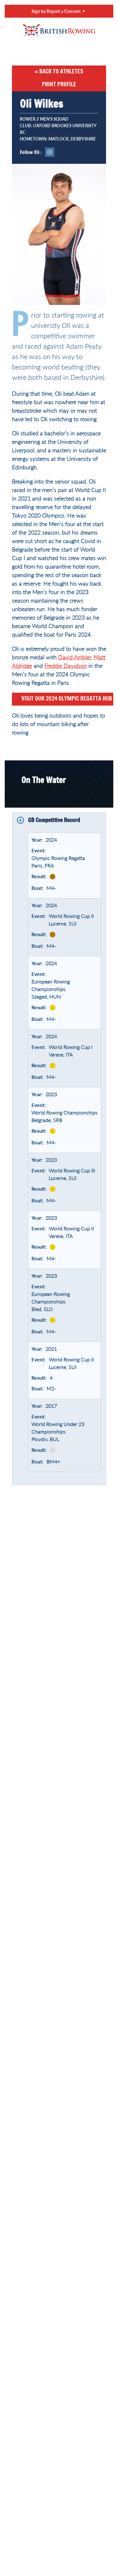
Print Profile (59, 85)
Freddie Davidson (65, 665)
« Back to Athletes (59, 72)
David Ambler (74, 657)
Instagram (49, 152)
